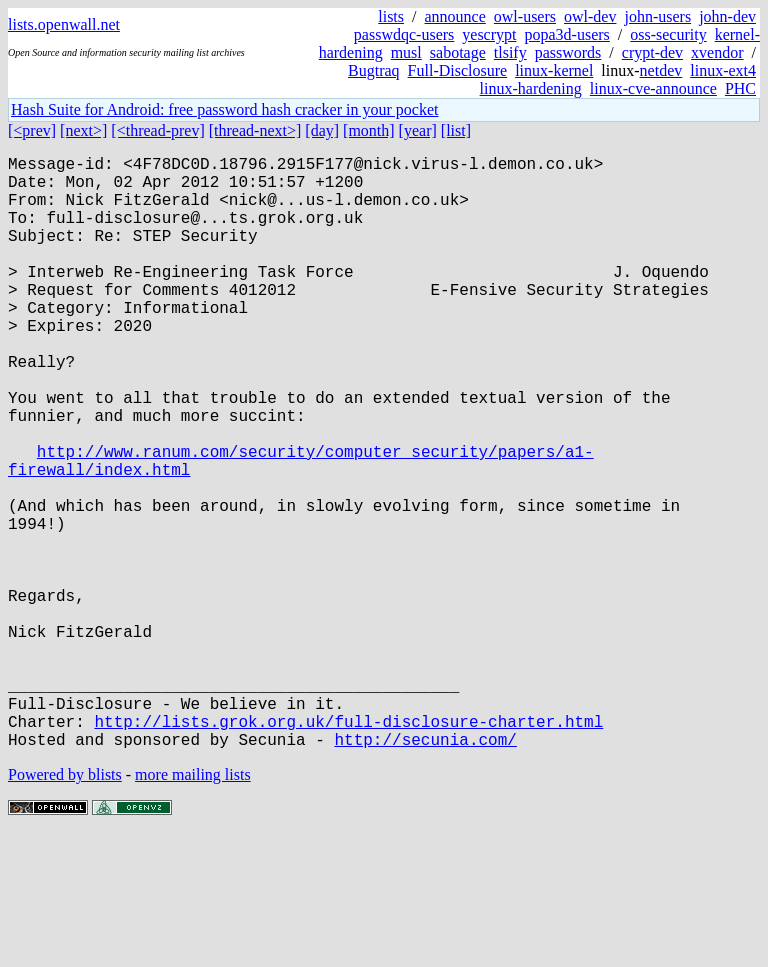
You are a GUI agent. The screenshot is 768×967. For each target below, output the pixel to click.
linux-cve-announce (653, 88)
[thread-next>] (255, 130)
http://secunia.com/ (425, 871)
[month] (369, 130)
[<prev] (32, 130)
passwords (568, 52)
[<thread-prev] (157, 130)
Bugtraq (374, 70)
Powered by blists (65, 906)
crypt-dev (652, 52)
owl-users (525, 16)
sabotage (458, 52)
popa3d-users (566, 34)
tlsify (510, 52)
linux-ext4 (723, 70)
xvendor (717, 52)
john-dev (727, 16)
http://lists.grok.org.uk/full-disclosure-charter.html (348, 849)
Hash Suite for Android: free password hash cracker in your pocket (224, 109)
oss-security (668, 34)
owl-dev (590, 16)
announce (455, 16)
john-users (657, 16)
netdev (661, 70)
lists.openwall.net (64, 24)
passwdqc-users (404, 34)
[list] (456, 130)
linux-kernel (554, 70)
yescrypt (489, 34)
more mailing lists (193, 906)
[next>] (83, 130)
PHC (740, 88)
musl (406, 52)
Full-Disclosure (458, 70)
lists (391, 16)
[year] (418, 130)
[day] (322, 130)
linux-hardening (531, 88)
